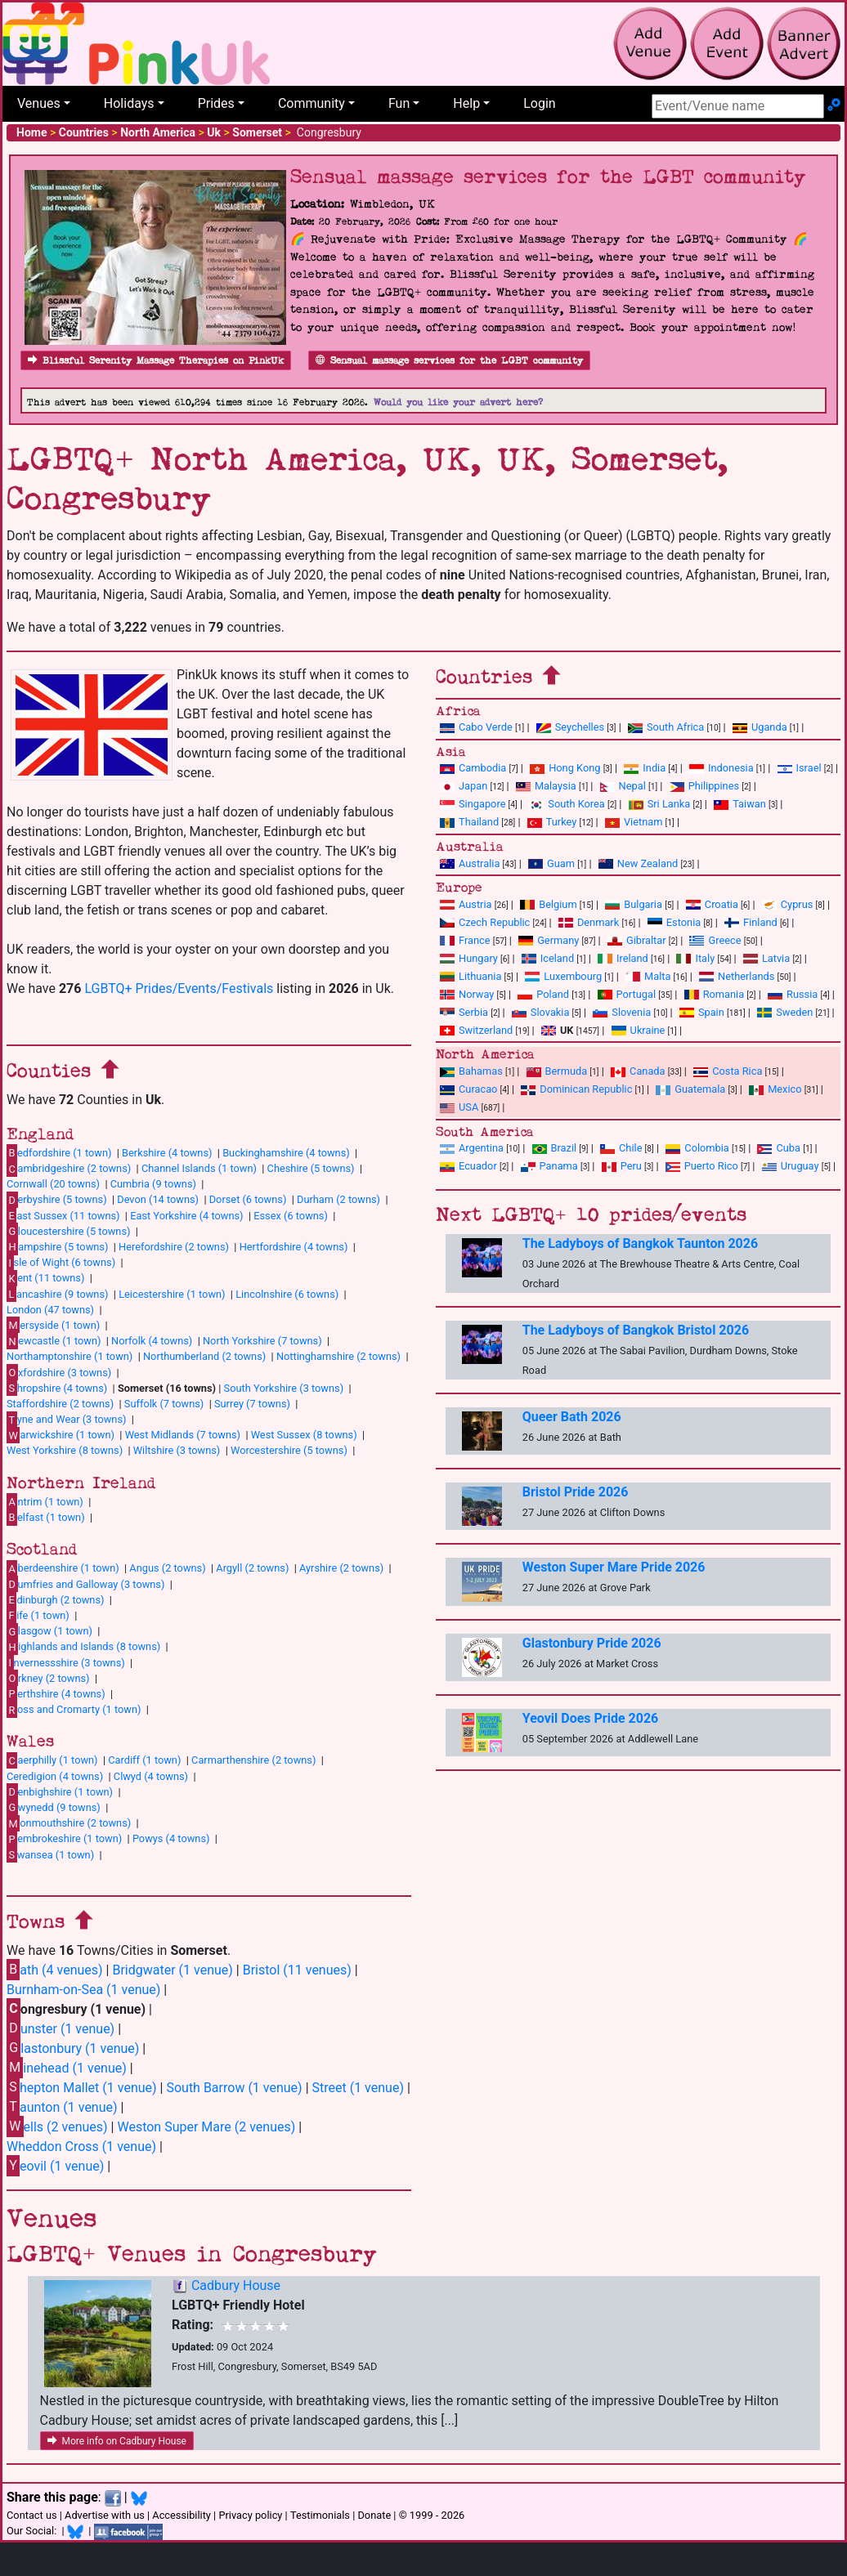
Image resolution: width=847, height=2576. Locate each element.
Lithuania (470, 976)
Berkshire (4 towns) (167, 1153)
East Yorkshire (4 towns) (186, 1216)
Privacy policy (250, 2515)
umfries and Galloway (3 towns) (85, 1584)
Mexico (775, 1089)
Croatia (712, 904)
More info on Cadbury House (116, 2441)
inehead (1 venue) (67, 2067)
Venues (38, 103)
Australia (470, 863)
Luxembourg (563, 976)
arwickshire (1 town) (60, 1435)
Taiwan (740, 804)
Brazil (554, 1148)
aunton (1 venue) (62, 2106)
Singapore (472, 804)
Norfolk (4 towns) (151, 1341)
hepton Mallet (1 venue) (82, 2087)
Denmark (588, 922)
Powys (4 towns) (171, 1838)
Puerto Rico (702, 1166)
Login (539, 103)
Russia (793, 994)
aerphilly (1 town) (52, 1760)
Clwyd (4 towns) (151, 1776)
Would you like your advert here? (458, 402)
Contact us (32, 2515)
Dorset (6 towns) (248, 1199)
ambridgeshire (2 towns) (69, 1169)
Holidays (129, 103)
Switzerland (476, 1030)
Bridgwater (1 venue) (172, 1970)
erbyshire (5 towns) (57, 1200)
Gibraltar (636, 940)
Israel (800, 768)
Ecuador (468, 1166)
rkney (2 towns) (48, 1678)
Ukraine (639, 1030)
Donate (374, 2515)
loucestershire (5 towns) (68, 1231)
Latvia (766, 958)
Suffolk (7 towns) (164, 1404)
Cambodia (473, 768)
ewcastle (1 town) (54, 1341)
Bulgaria (633, 904)
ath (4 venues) (55, 1969)
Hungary (469, 958)
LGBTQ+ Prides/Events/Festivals (178, 988)
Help (466, 103)
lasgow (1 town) (49, 1631)
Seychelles (570, 727)
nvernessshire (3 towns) (66, 1662)
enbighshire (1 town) (60, 1791)
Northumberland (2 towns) (204, 1356)
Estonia (674, 922)
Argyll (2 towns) (252, 1568)
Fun (399, 103)
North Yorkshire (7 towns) (262, 1341)
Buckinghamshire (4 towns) (286, 1153)
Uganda (760, 727)
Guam (551, 863)
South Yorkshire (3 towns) (284, 1388)
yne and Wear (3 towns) (67, 1419)
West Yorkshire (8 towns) (65, 1450)
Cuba (778, 1148)
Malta (647, 976)
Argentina (472, 1148)
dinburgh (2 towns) (56, 1599)
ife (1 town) (38, 1615)
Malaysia (546, 786)
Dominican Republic (576, 1089)
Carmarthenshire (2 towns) (253, 1760)
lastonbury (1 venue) (73, 2047)
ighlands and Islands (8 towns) (83, 1647)
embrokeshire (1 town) (64, 1839)
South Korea (566, 804)
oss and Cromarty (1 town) (74, 1710)
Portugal (627, 994)
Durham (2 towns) (338, 1199)
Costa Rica (727, 1071)
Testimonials (320, 2515)
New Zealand (638, 863)
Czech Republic (485, 922)
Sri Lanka (660, 804)
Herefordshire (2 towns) (174, 1247)
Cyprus (787, 904)
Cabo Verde (476, 727)
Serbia (464, 1012)
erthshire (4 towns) (56, 1693)
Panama (549, 1166)
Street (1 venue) (358, 2087)
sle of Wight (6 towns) (61, 1262)
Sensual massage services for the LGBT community (449, 361)
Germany (548, 940)
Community (311, 103)
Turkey (552, 822)
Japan (463, 786)
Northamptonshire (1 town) (69, 1356)
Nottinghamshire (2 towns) (338, 1356)
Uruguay (790, 1166)
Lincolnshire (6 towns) (286, 1294)
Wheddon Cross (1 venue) (81, 2146)
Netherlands (736, 976)
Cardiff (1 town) (144, 1760)
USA (459, 1107)
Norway (467, 994)
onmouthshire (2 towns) (69, 1823)
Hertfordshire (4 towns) (294, 1247)
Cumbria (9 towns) (153, 1184)
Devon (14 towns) (158, 1199)
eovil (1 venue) (55, 2165)
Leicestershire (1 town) (172, 1294)
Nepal (623, 786)
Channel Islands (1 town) (199, 1168)
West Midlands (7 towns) (182, 1435)
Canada (638, 1071)
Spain (701, 1012)
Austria (466, 904)
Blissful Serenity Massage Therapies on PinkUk (156, 361)
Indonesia (721, 768)
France (465, 940)
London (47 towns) (50, 1310)
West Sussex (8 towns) (304, 1435)
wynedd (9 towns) (54, 1807)
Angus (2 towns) (167, 1568)
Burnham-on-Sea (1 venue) (83, 1989)
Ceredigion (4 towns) (55, 1776)
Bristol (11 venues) (297, 1970)
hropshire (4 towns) (57, 1388)
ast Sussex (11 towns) (63, 1215)
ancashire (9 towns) (57, 1294)
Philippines (704, 786)
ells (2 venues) (57, 2126)
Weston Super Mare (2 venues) (206, 2127)
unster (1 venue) (60, 2028)
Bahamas (471, 1071)
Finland (751, 922)
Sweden (785, 1012)
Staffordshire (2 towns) (60, 1404)
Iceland (548, 958)
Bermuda (557, 1071)
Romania (714, 994)
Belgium (548, 904)
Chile (621, 1148)
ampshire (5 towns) (57, 1246)
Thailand (469, 822)
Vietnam (633, 822)
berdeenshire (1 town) (63, 1568)
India (645, 768)
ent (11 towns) (45, 1278)
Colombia (697, 1148)
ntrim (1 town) (45, 1501)
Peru (622, 1166)
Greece (715, 940)
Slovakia (541, 1012)
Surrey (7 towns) (252, 1404)
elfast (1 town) (46, 1517)
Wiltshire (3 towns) (177, 1450)
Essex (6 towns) (290, 1216)
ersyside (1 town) (53, 1325)
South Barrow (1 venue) (234, 2087)
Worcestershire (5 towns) (289, 1450)
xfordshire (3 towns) (59, 1372)
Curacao (468, 1089)
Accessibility (181, 2515)
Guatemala (690, 1089)
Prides (216, 103)
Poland (543, 994)
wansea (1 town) (50, 1854)
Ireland (623, 958)
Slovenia (622, 1012)
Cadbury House (235, 2285)
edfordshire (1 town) (59, 1152)
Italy (695, 958)
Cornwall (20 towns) (53, 1184)
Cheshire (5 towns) (311, 1168)
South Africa (666, 727)
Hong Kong (565, 768)
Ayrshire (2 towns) (341, 1568)
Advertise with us (105, 2515)
